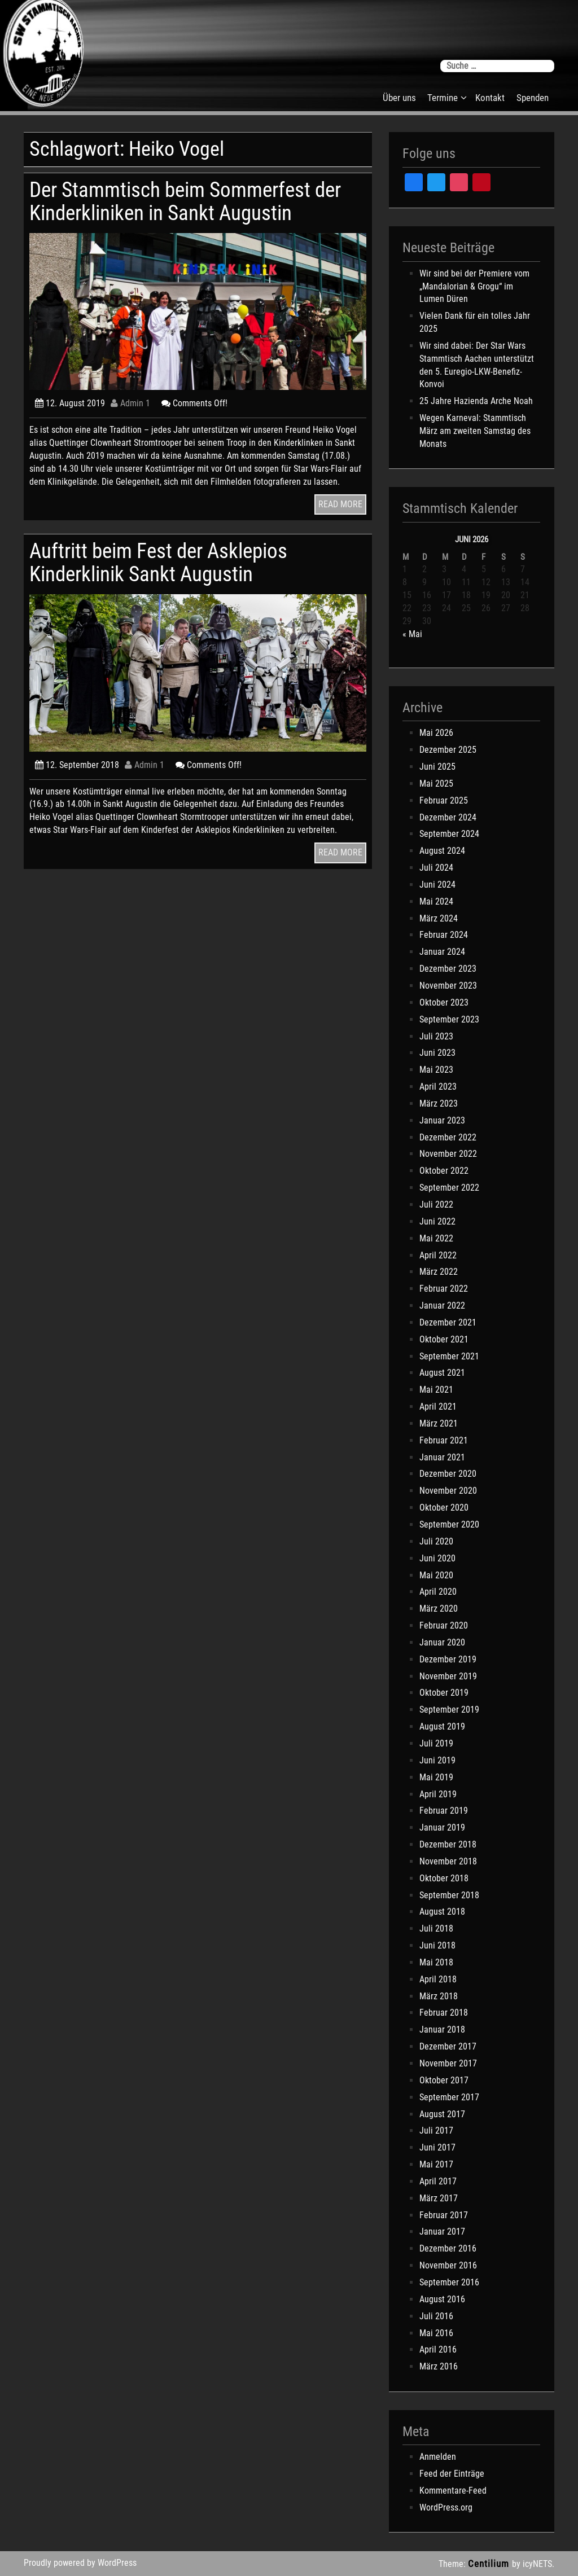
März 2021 (438, 1423)
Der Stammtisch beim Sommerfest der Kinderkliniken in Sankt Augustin (185, 201)
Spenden (532, 97)
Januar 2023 (442, 1120)
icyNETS (537, 2564)
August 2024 (442, 850)
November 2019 (448, 1676)
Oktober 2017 (443, 2080)
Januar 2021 (442, 1457)
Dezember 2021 (447, 1322)
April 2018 (438, 1979)
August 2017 (442, 2114)
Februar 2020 (443, 1625)
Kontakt (490, 97)
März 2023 (438, 1103)
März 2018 (438, 1996)
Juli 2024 (436, 867)
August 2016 (442, 2299)
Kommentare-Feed (453, 2490)
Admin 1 (130, 403)
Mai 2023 (436, 1069)
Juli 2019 (436, 1743)
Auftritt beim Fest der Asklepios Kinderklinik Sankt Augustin (158, 562)
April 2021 (438, 1406)
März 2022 (438, 1271)
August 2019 (442, 1726)
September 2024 (449, 833)
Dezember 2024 (447, 817)
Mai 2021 (436, 1389)
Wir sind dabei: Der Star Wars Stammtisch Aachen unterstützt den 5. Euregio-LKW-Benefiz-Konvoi (476, 365)
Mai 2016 (436, 2333)
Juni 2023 (437, 1052)
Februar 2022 (443, 1288)
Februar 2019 (443, 1810)
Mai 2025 (436, 783)
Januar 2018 (442, 2029)
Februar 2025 (443, 800)
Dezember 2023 (447, 968)
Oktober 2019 (443, 1692)
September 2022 (449, 1187)
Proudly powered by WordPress (80, 2562)
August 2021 (442, 1372)
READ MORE (340, 504)
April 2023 (438, 1086)
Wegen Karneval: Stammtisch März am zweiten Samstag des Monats (475, 430)
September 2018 (449, 1895)
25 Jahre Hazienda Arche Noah (476, 401)
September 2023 (449, 1019)
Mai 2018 (436, 1962)
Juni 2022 (437, 1221)
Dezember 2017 (447, 2046)
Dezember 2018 (447, 1844)
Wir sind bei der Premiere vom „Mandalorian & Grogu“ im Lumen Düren (474, 286)
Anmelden (437, 2456)
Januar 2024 (442, 951)
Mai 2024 (436, 901)
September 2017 (449, 2097)
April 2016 (438, 2349)
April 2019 (438, 1794)
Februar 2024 (443, 934)
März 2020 (438, 1608)
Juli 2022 (436, 1204)
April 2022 (438, 1255)
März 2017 (438, 2198)
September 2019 (449, 1709)
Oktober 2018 (443, 1878)
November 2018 (448, 1861)
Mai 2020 (436, 1575)
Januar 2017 (442, 2231)
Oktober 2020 (443, 1507)
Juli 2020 (436, 1541)
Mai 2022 (436, 1238)
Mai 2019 (436, 1777)
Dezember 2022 (447, 1137)
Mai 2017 (436, 2164)
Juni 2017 (437, 2147)
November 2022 (448, 1153)
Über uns (399, 97)
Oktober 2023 (443, 1002)
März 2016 (438, 2366)
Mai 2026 (436, 732)
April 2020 (438, 1591)
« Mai (412, 634)
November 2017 (448, 2063)
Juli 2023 (436, 1036)
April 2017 (438, 2181)
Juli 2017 (436, 2130)
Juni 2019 (437, 1760)
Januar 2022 (442, 1305)
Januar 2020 (442, 1642)
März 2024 (438, 918)
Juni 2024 (437, 884)
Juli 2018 (436, 1928)
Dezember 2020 (447, 1473)
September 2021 (449, 1356)
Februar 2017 (443, 2215)
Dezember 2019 (447, 1659)
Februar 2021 (443, 1440)
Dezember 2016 (447, 2248)
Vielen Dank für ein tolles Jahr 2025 (474, 322)
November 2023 (448, 985)
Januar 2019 (442, 1827)
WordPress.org (445, 2507)
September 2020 (449, 1524)
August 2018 (442, 1911)
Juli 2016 (436, 2316)
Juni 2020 (437, 1558)
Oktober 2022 (443, 1170)
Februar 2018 (443, 2012)
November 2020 (448, 1490)
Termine (442, 97)
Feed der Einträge (451, 2473)
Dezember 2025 (447, 749)
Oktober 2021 (443, 1339)
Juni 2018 (437, 1945)
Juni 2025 (437, 766)
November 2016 (448, 2265)
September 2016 (449, 2282)
